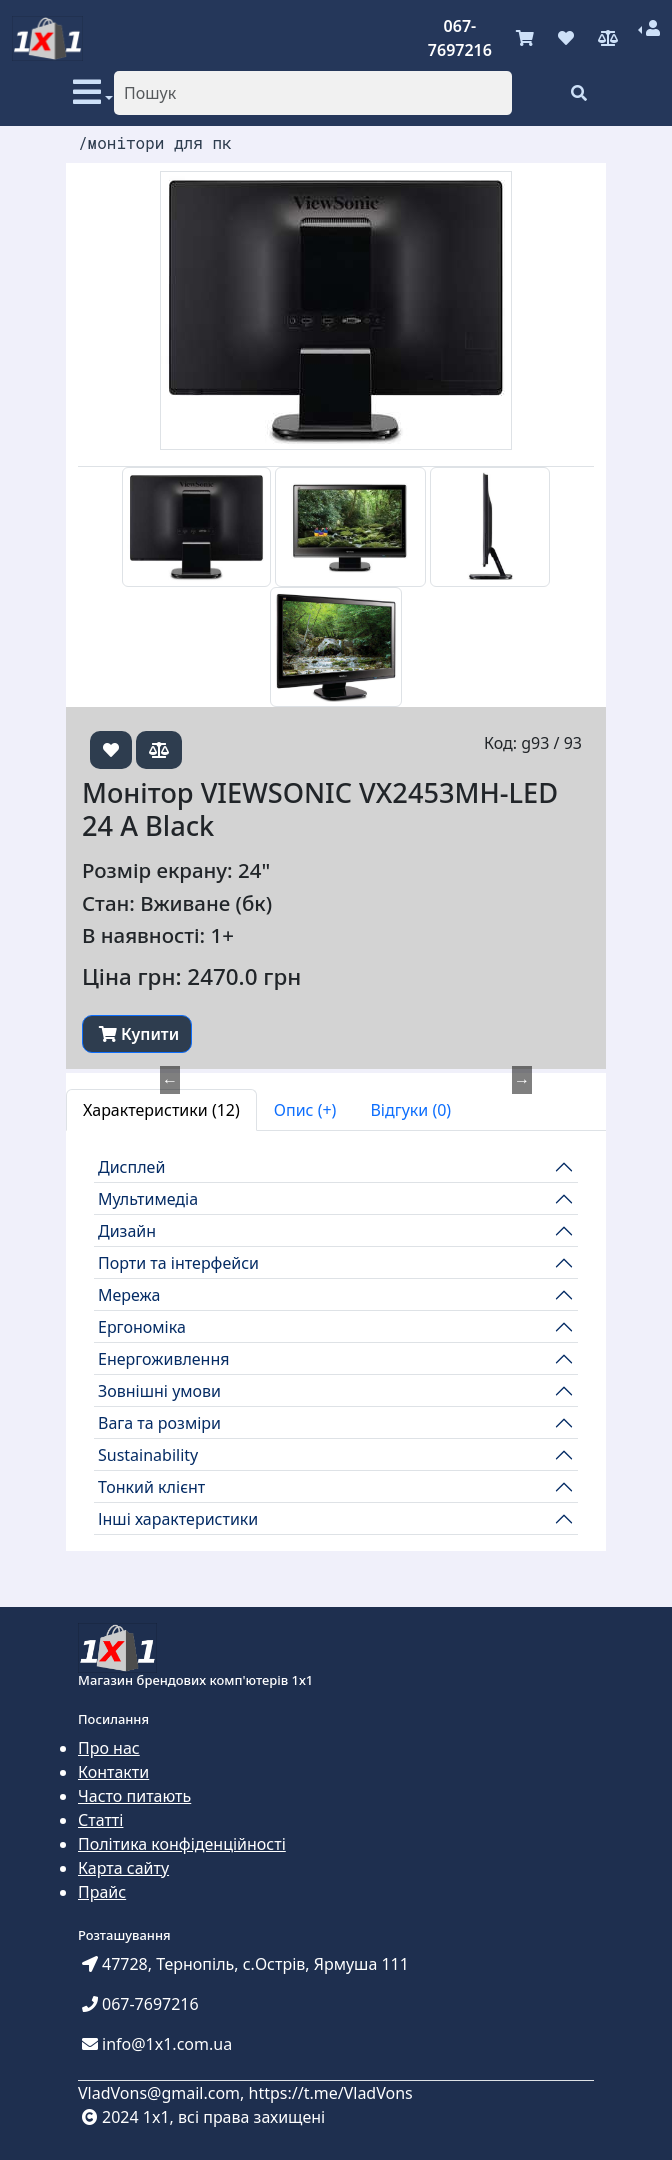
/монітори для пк (155, 142)
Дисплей (131, 1167)
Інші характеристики (178, 1519)
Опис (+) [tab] (305, 1110)
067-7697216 (460, 38)
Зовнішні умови (159, 1391)
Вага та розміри (159, 1423)
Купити (139, 1034)
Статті (100, 1820)
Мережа (129, 1295)
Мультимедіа (148, 1199)
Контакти (113, 1772)
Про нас (109, 1748)
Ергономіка (142, 1327)
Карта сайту (123, 1868)
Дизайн (127, 1231)
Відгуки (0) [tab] (410, 1110)
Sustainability (148, 1455)
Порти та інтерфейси (178, 1263)
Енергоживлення (164, 1359)
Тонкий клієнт (151, 1487)
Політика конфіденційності (182, 1844)
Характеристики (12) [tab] (161, 1110)
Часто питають (134, 1796)
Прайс (102, 1892)
